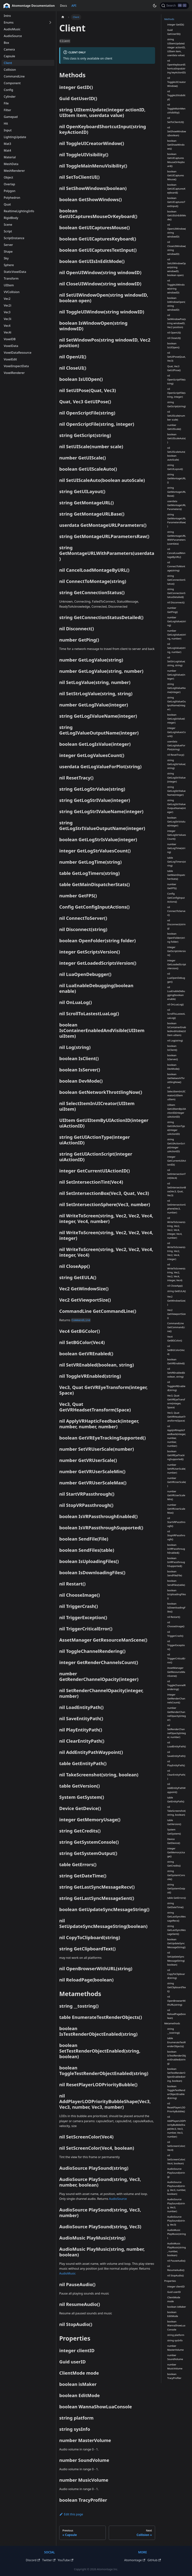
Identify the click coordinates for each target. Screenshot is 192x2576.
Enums (9, 22)
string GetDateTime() (175, 1905)
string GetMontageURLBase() (176, 491)
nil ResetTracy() (175, 754)
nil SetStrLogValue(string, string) (176, 661)
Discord (33, 2560)
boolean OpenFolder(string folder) (176, 937)
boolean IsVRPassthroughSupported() (176, 1562)
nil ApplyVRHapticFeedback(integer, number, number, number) (176, 1436)
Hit (6, 123)
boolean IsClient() (172, 1048)
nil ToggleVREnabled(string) (176, 1386)
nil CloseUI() (174, 338)
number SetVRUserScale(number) (176, 1468)
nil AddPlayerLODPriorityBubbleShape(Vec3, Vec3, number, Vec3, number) (176, 2126)
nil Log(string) (175, 1040)
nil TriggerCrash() (175, 1633)
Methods (169, 19)
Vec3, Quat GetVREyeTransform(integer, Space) (176, 1401)
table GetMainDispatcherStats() (176, 874)
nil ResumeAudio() (175, 2268)
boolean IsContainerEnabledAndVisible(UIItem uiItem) (176, 1029)
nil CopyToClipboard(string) (176, 1974)
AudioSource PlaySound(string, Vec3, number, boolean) (176, 2188)
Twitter (49, 2560)
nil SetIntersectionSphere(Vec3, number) (176, 1206)
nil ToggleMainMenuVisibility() (176, 108)
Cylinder (10, 97)
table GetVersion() (174, 1822)
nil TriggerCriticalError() (176, 1658)
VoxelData (11, 346)
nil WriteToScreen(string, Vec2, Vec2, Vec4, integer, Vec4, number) (176, 1227)
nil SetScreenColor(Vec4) (176, 2146)
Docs (63, 6)
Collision (10, 70)
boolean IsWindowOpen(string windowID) (176, 303)
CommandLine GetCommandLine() (176, 1327)
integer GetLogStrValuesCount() (176, 834)
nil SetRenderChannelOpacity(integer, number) (176, 1731)
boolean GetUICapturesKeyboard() (176, 188)
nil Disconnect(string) (176, 924)
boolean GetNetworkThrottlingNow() (176, 1078)
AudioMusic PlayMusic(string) (176, 2234)
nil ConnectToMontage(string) (176, 566)
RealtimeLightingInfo (19, 211)
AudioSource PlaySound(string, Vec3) (176, 2220)
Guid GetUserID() (174, 32)
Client (8, 63)
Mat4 (7, 150)
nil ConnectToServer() (176, 911)
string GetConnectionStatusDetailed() (176, 593)
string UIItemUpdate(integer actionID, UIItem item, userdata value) (176, 47)
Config (8, 90)
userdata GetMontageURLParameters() (176, 505)
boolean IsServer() (172, 1057)
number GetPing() (172, 609)
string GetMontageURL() (176, 478)
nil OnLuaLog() (175, 1004)
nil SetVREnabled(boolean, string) (176, 1372)
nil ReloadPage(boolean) (176, 2014)
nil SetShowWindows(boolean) (176, 131)
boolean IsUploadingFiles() (176, 1594)
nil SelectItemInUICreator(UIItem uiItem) (176, 1093)
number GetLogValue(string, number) (176, 634)
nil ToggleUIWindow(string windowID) (176, 286)
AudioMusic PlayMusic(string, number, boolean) (176, 2249)
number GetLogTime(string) (176, 848)
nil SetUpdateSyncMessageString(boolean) (176, 1958)
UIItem (9, 285)
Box (6, 43)
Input (8, 130)
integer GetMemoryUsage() (176, 1852)
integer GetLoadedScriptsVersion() (176, 964)
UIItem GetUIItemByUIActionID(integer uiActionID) (176, 1110)
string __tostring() (173, 2030)
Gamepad (11, 117)
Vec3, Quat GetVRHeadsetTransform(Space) (176, 1416)
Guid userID (174, 2292)
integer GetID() (175, 24)
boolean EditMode (172, 2314)
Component (12, 83)
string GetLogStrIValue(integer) (176, 777)
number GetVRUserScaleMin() (176, 1495)
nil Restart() (173, 1617)
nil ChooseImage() (175, 1624)
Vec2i (7, 305)
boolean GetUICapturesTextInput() (176, 202)
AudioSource (13, 36)
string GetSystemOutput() (176, 1888)
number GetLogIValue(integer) (176, 674)
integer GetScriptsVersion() (176, 951)
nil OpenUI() (174, 332)
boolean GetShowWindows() (175, 144)
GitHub (154, 2560)
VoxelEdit (10, 359)
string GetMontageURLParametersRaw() (176, 520)
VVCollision (12, 292)
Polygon (9, 191)
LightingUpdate (15, 137)
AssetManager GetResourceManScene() (176, 1671)
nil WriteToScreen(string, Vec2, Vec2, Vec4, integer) (176, 1251)
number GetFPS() (172, 886)
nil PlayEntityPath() (176, 1763)
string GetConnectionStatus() (176, 579)
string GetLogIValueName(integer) (176, 688)
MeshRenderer (14, 171)
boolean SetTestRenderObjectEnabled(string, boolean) (176, 2074)
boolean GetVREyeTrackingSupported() (176, 1455)
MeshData (11, 164)
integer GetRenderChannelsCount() (176, 1698)
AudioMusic (12, 29)
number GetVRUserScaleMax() (176, 1508)
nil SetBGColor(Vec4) (176, 1350)
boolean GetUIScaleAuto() (176, 438)
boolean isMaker (176, 2306)
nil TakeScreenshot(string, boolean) (176, 1810)
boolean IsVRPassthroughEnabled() (176, 1548)
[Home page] (62, 17)
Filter (7, 110)
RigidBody (11, 218)
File (6, 103)
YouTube (65, 2560)
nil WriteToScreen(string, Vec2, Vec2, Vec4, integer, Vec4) (176, 1272)
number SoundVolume (175, 2357)
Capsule (9, 56)
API (73, 6)
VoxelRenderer (14, 373)
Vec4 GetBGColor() (174, 1338)
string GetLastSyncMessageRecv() (176, 1916)
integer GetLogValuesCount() (176, 732)
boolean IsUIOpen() (173, 345)
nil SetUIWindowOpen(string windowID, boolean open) (176, 267)
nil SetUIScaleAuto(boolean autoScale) (176, 453)
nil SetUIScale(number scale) (176, 415)
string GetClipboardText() (176, 1987)
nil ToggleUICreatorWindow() (176, 81)
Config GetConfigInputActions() (176, 897)
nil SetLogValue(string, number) (176, 647)
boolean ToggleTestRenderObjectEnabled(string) (176, 2092)
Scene (8, 225)
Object (8, 177)
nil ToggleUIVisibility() (176, 95)
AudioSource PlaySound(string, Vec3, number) (176, 2205)
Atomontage (134, 2560)
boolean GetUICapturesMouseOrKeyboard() (176, 159)
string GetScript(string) (176, 404)
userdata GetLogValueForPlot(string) (176, 745)
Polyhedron (12, 198)
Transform (11, 278)
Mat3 (7, 144)
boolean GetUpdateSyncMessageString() (176, 1943)
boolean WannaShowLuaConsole (176, 2325)
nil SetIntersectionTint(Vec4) (176, 1174)
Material (10, 157)
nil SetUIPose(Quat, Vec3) (176, 356)
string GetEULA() (176, 1291)
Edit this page (71, 2514)
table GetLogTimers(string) (176, 861)
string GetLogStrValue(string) (176, 764)
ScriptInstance (14, 238)
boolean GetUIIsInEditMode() (176, 215)
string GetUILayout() (175, 467)
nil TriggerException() (176, 1645)
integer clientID (176, 2286)
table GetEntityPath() (175, 1799)
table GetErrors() (176, 1897)
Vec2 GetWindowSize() (176, 1300)
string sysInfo (175, 2340)
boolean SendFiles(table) (176, 1582)
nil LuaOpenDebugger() (176, 977)
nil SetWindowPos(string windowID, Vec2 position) (176, 321)
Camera (9, 49)
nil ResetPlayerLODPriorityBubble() (176, 2107)
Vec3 (7, 312)
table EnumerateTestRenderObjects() (176, 2042)
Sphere (9, 265)
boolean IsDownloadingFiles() (176, 1607)
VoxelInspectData (16, 366)
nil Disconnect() (175, 602)
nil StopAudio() (175, 2275)
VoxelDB (10, 339)
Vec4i (7, 332)
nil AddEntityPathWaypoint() (176, 1788)
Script (8, 231)
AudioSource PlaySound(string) (176, 2172)
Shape (8, 251)
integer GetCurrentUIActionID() (176, 1160)
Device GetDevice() (173, 1841)
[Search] (174, 5)
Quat (7, 204)
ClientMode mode (173, 2299)
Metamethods (172, 2023)
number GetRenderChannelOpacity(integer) (176, 1713)
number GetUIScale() (174, 427)
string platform (175, 2335)
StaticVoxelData (15, 272)
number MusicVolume (174, 2366)
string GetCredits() (174, 1863)
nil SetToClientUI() (175, 120)
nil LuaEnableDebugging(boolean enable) (176, 993)
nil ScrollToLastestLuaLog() (176, 1013)
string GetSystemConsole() (176, 1875)
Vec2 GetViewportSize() (176, 1314)
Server (8, 245)
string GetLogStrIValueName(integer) (176, 790)
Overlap (9, 184)
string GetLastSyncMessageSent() (176, 1930)
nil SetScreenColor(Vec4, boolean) (176, 2159)
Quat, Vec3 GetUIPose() (174, 368)
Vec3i (7, 319)
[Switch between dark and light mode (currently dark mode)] (155, 6)
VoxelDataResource (17, 353)
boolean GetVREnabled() (176, 1361)
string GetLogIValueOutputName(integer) (176, 703)
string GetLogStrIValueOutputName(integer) (176, 806)
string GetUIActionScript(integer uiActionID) (176, 1145)
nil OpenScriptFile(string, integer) (176, 392)
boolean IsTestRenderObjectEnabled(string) (176, 2057)
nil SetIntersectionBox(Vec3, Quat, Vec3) (176, 1189)
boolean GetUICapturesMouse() (175, 175)
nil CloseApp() (175, 1285)
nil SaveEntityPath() (176, 1754)
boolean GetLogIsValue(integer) (176, 718)
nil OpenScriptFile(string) (176, 379)
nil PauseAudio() (176, 2260)
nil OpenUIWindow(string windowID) (176, 230)
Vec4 (7, 326)
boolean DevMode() (173, 1066)
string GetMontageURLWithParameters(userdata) (176, 537)
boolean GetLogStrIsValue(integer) (176, 821)
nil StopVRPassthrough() (176, 1535)
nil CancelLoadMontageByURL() (176, 553)
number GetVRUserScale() (176, 1482)
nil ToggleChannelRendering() (176, 1685)
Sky (6, 258)
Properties (170, 2281)
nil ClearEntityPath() (176, 1774)
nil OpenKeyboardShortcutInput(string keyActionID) (176, 66)
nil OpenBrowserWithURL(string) (176, 2000)
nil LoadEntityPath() (176, 1744)
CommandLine (14, 76)
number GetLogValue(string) (176, 621)
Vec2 (7, 299)
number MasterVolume (175, 2347)
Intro (7, 16)
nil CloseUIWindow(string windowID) (176, 247)
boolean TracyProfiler (174, 2376)
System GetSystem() (174, 1831)
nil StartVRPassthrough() (176, 1522)
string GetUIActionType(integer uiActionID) (176, 1128)
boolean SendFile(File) (174, 1573)
